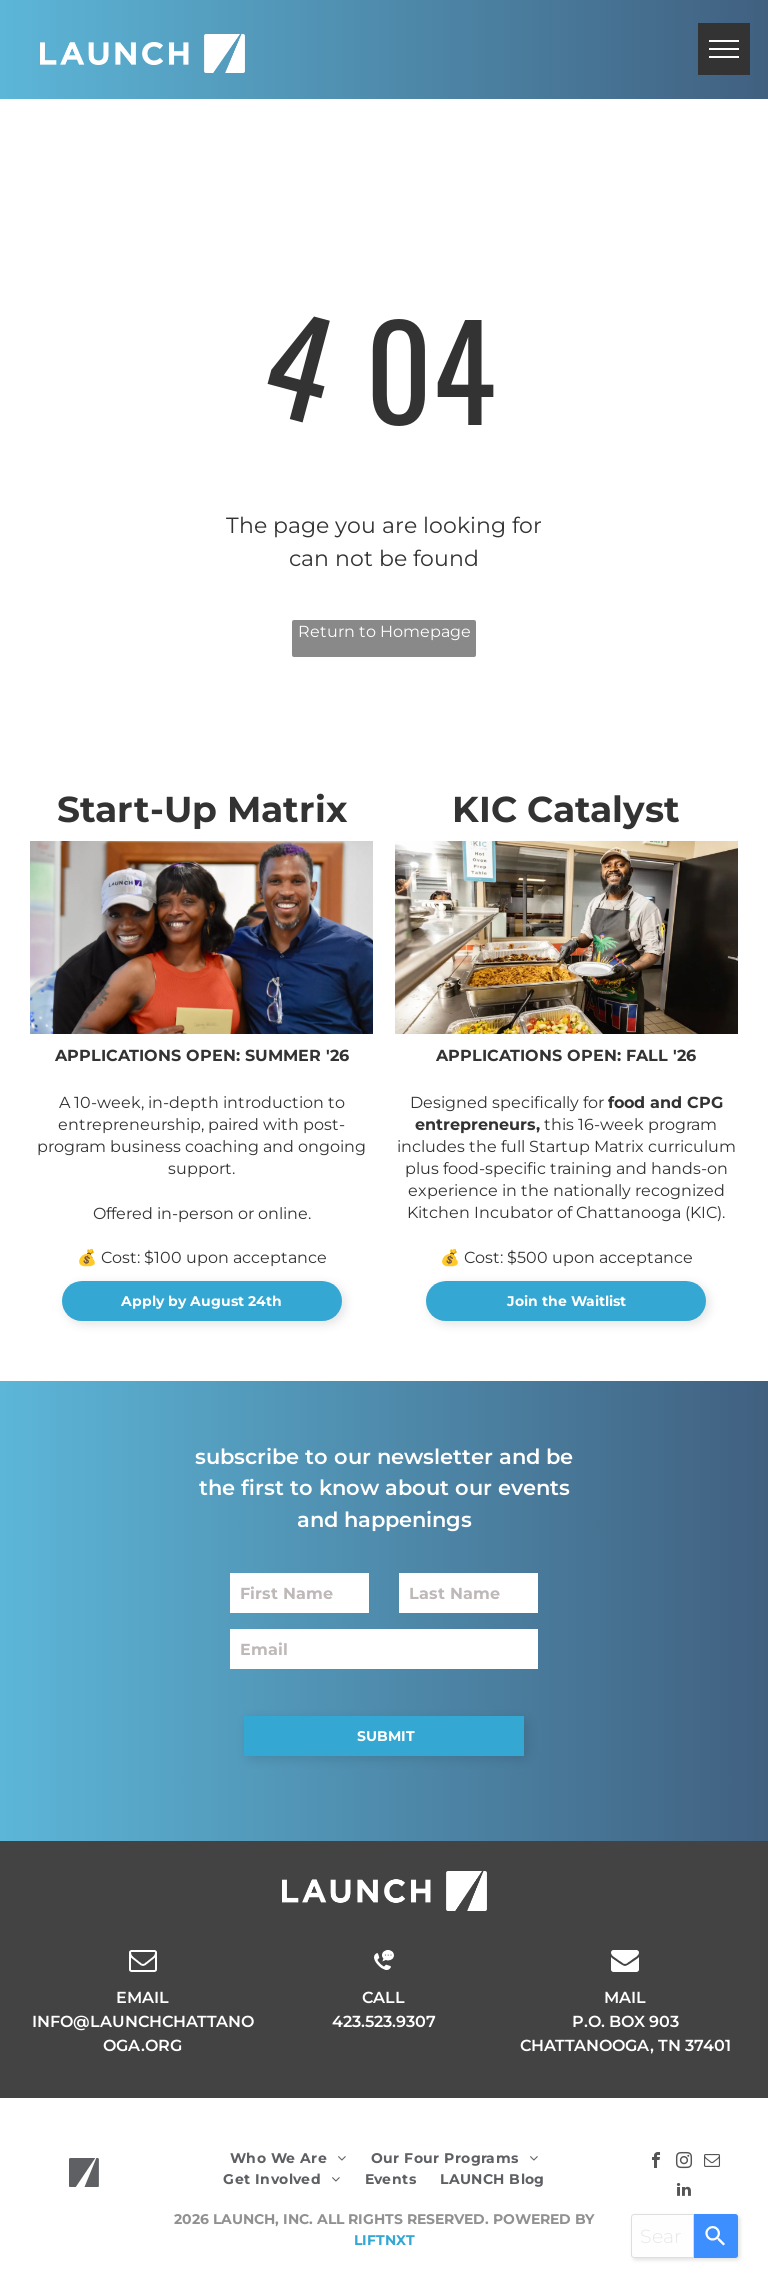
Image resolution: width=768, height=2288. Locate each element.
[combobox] (662, 2236)
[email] (712, 2162)
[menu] (724, 49)
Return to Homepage (384, 631)
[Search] (716, 2236)
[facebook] (656, 2162)
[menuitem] (288, 2158)
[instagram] (684, 2162)
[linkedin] (684, 2191)
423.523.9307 (384, 2021)
